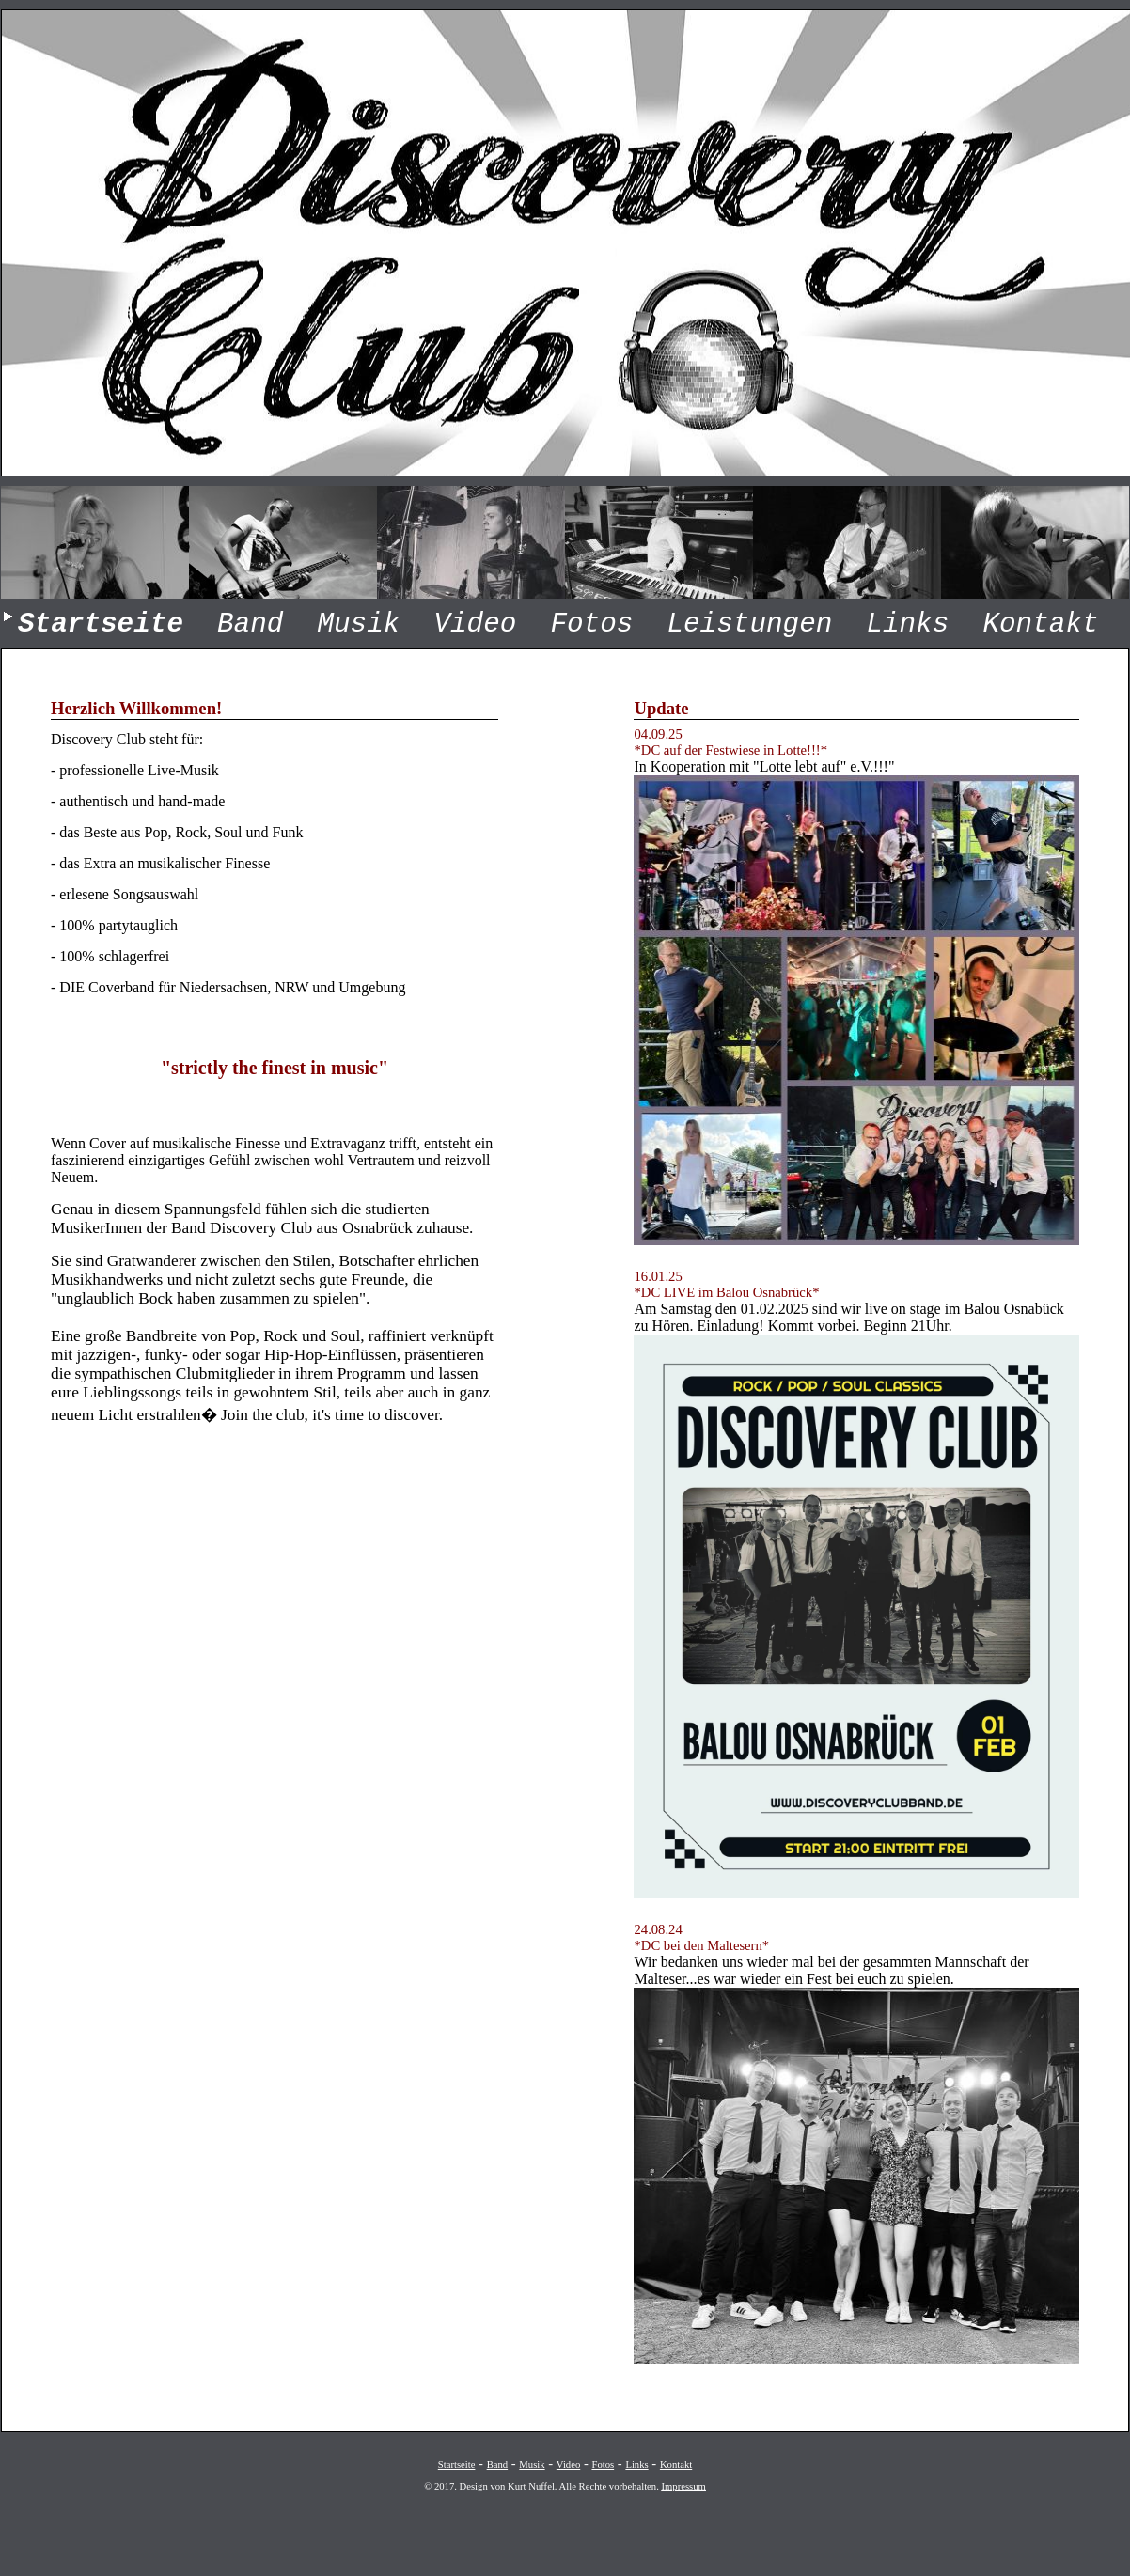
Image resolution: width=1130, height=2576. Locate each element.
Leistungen (749, 624)
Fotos (591, 624)
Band (250, 624)
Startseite (457, 2464)
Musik (358, 624)
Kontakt (1040, 624)
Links (907, 624)
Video (474, 624)
